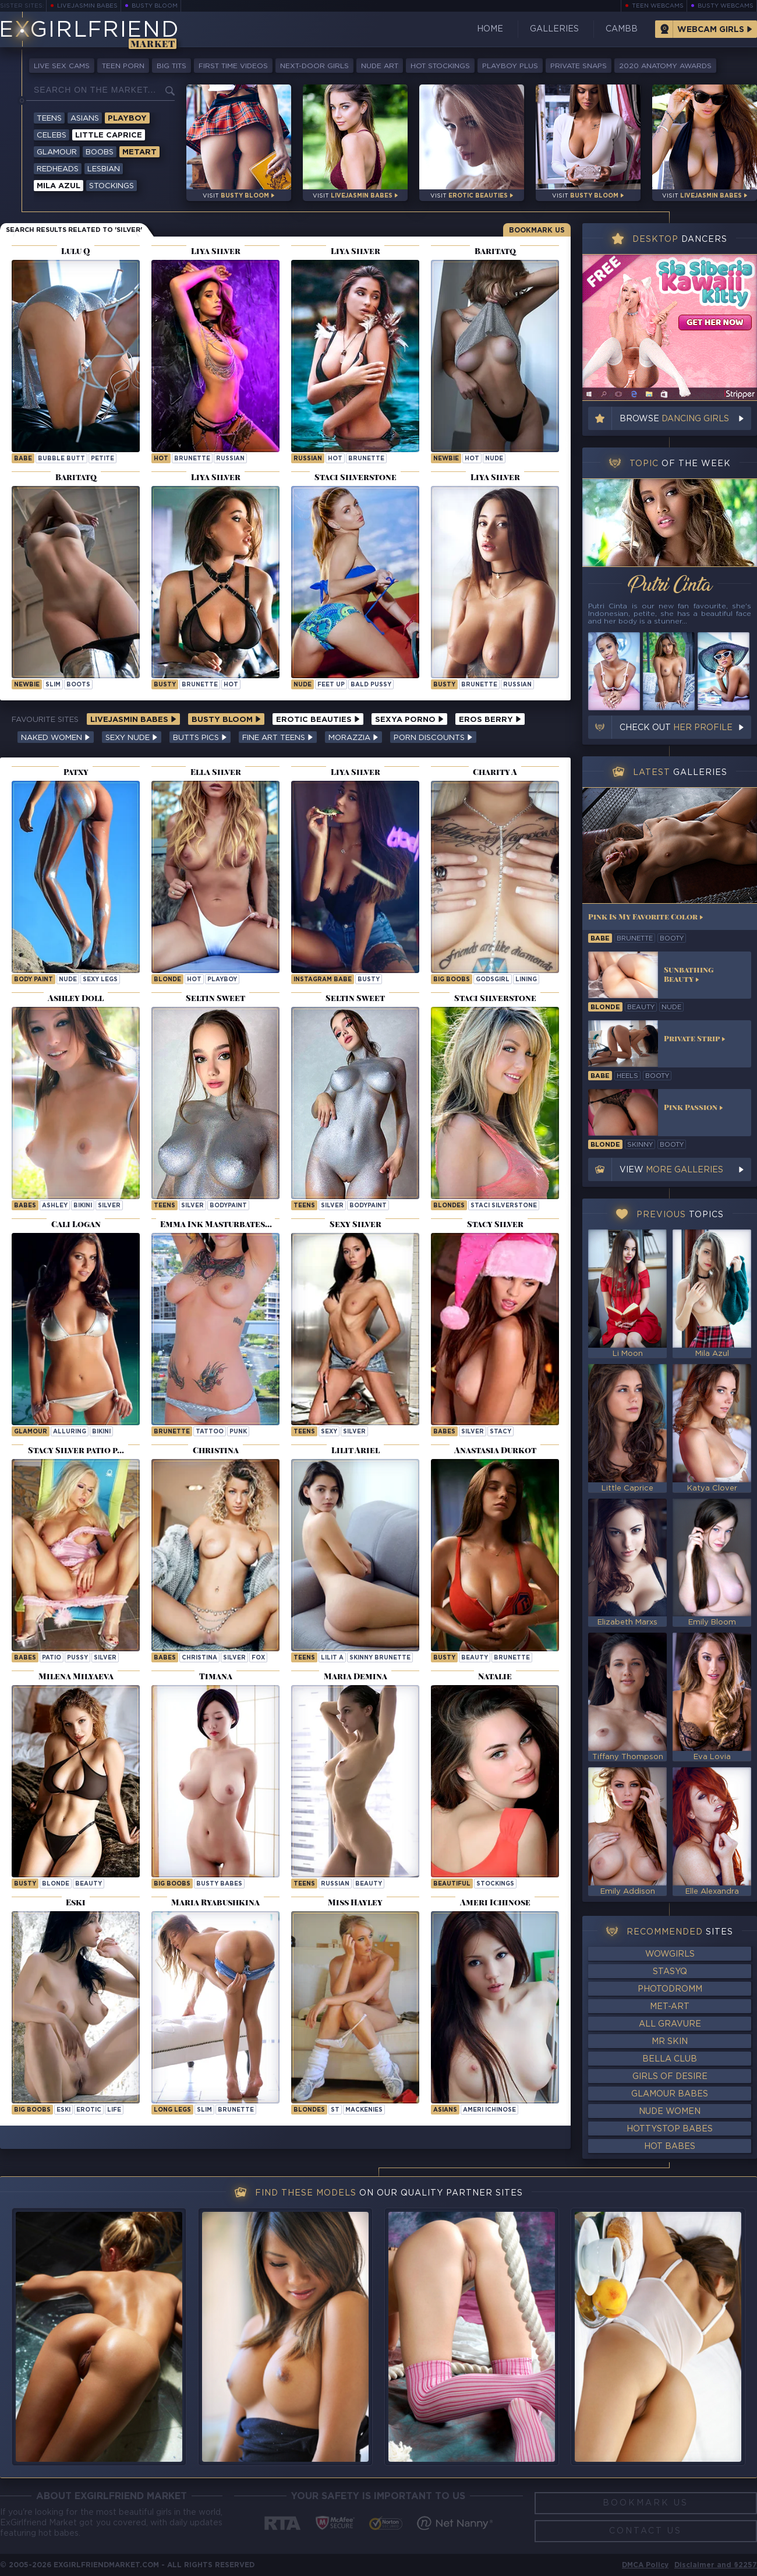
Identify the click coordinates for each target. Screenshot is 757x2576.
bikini (82, 1205)
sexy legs (100, 979)
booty (672, 939)
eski (63, 2110)
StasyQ (670, 1971)
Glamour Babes (669, 2094)
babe (23, 458)
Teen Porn (123, 66)
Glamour (57, 152)
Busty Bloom (155, 6)
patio (51, 1658)
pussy (77, 1658)
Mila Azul (58, 186)
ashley (55, 1205)
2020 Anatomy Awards (665, 66)
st (335, 2110)
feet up (331, 685)
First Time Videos (233, 66)
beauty (474, 1658)
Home (490, 29)
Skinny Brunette (380, 1658)
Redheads (58, 169)
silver (109, 1205)
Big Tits (171, 66)
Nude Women (670, 2111)
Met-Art (669, 2006)
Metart (139, 152)
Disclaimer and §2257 (715, 2565)
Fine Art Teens (277, 738)
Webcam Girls (710, 29)
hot (161, 458)
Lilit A (332, 1658)
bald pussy (371, 685)
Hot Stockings (440, 66)
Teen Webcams (658, 6)
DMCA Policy (645, 2565)
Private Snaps (578, 66)
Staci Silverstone (504, 1205)
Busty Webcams (726, 6)
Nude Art (379, 66)
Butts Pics (200, 738)
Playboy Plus (510, 66)
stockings (495, 1884)
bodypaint (228, 1205)
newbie (446, 458)
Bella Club (669, 2059)
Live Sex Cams (62, 66)
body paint (33, 979)
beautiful (452, 1884)
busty (165, 685)
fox (258, 1658)
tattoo (210, 1432)
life (114, 2110)
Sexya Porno (409, 720)
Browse (674, 418)
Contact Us (645, 2531)
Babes (25, 1205)
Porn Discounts (433, 738)
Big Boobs (451, 979)
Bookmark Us (537, 230)
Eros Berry (490, 720)
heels (627, 1076)
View (671, 1170)
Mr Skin (670, 2041)
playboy (222, 979)
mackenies (364, 2110)
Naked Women (55, 738)
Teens (49, 118)
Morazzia (353, 738)
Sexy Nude (131, 738)
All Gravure (670, 2024)
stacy (500, 1432)
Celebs (51, 135)
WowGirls (670, 1954)
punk (238, 1432)
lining (526, 979)
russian (230, 458)
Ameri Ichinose (489, 2110)
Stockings (111, 186)
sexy (329, 1432)
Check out (676, 727)
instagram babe (322, 979)
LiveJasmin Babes (87, 6)
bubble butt (61, 458)
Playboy (127, 118)
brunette (192, 458)
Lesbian (103, 169)
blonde (167, 979)
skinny (640, 1145)
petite (102, 458)
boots (78, 685)
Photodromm (670, 1989)
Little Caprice (108, 135)
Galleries (554, 29)
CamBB (622, 29)
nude (494, 458)
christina (199, 1658)
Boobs (100, 152)
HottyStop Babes (670, 2129)
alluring (69, 1432)
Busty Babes (219, 1884)
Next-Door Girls (314, 66)
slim (53, 685)
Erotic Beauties (318, 720)
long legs (172, 2110)
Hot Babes (669, 2146)
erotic (88, 2110)
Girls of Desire (670, 2076)
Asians (84, 118)
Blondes (449, 1205)
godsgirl (493, 979)
